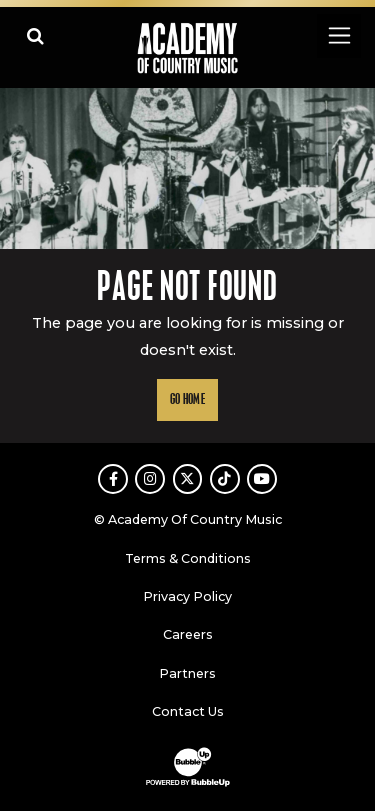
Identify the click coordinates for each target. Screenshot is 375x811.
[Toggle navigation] (338, 35)
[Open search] (35, 35)
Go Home (187, 399)
